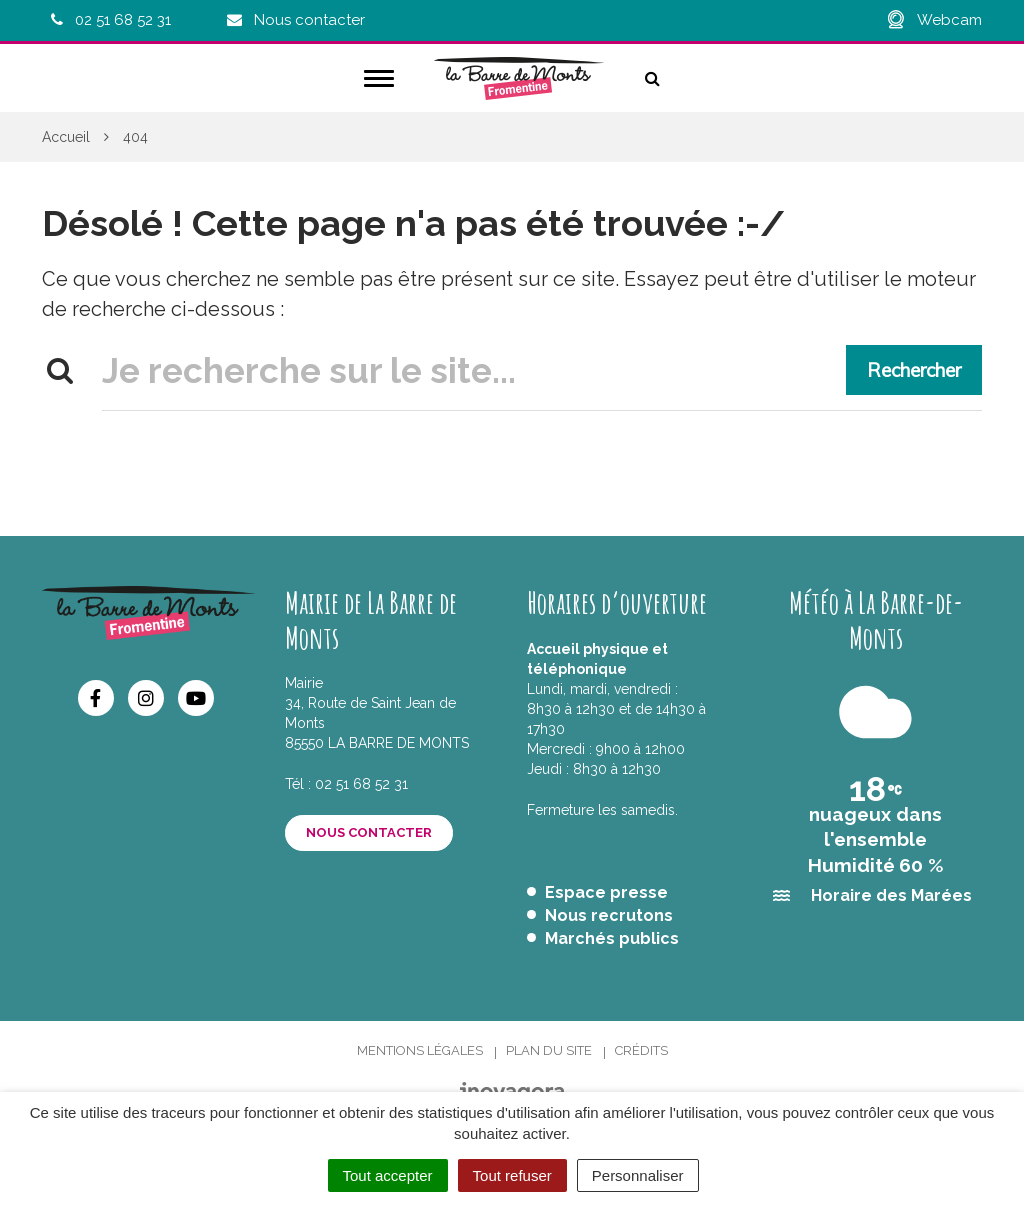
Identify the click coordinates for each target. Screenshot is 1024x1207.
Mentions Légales (420, 1050)
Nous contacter (369, 832)
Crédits (641, 1050)
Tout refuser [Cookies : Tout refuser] (512, 1175)
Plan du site (549, 1050)
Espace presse (606, 892)
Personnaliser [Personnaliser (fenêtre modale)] (638, 1175)
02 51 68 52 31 (361, 784)
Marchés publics (612, 938)
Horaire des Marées (891, 895)
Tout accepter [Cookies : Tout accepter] (388, 1175)
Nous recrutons (609, 915)
